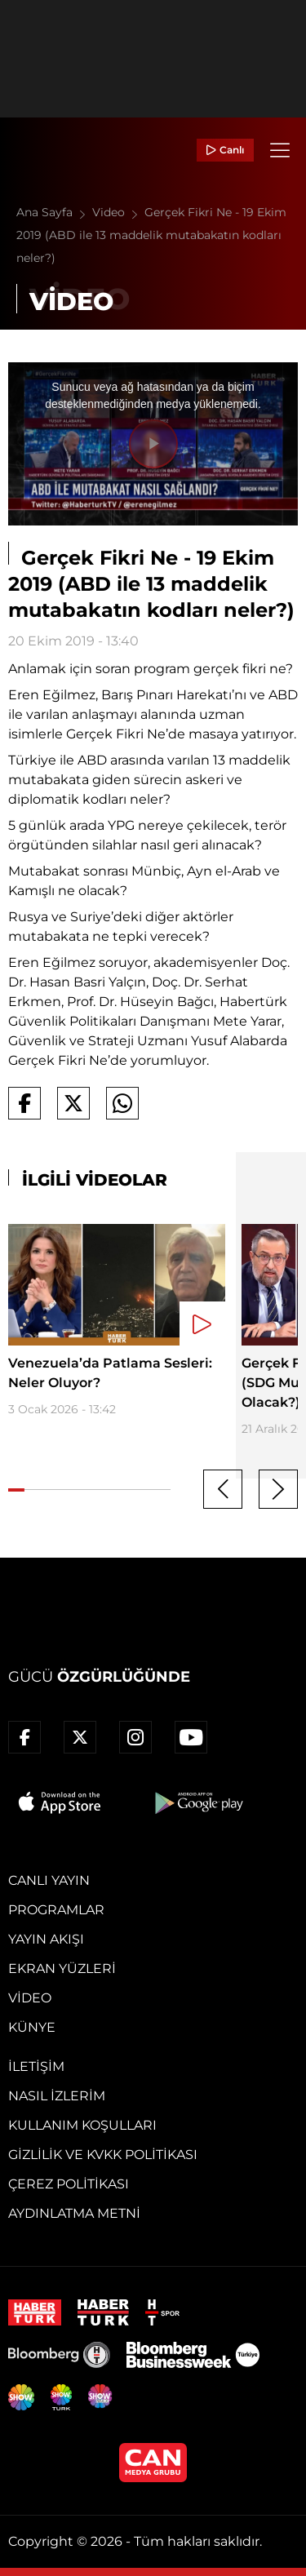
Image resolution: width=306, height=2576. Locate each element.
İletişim (36, 2066)
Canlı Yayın (49, 1880)
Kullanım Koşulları (82, 2125)
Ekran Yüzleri (62, 1968)
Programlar (56, 1910)
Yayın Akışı (46, 1939)
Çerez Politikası (68, 2184)
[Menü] (280, 150)
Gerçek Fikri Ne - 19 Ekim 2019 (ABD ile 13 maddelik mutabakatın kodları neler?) (151, 235)
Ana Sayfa (54, 212)
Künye (31, 2027)
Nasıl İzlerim (56, 2096)
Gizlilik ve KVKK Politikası (102, 2154)
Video (118, 212)
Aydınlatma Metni (74, 2213)
